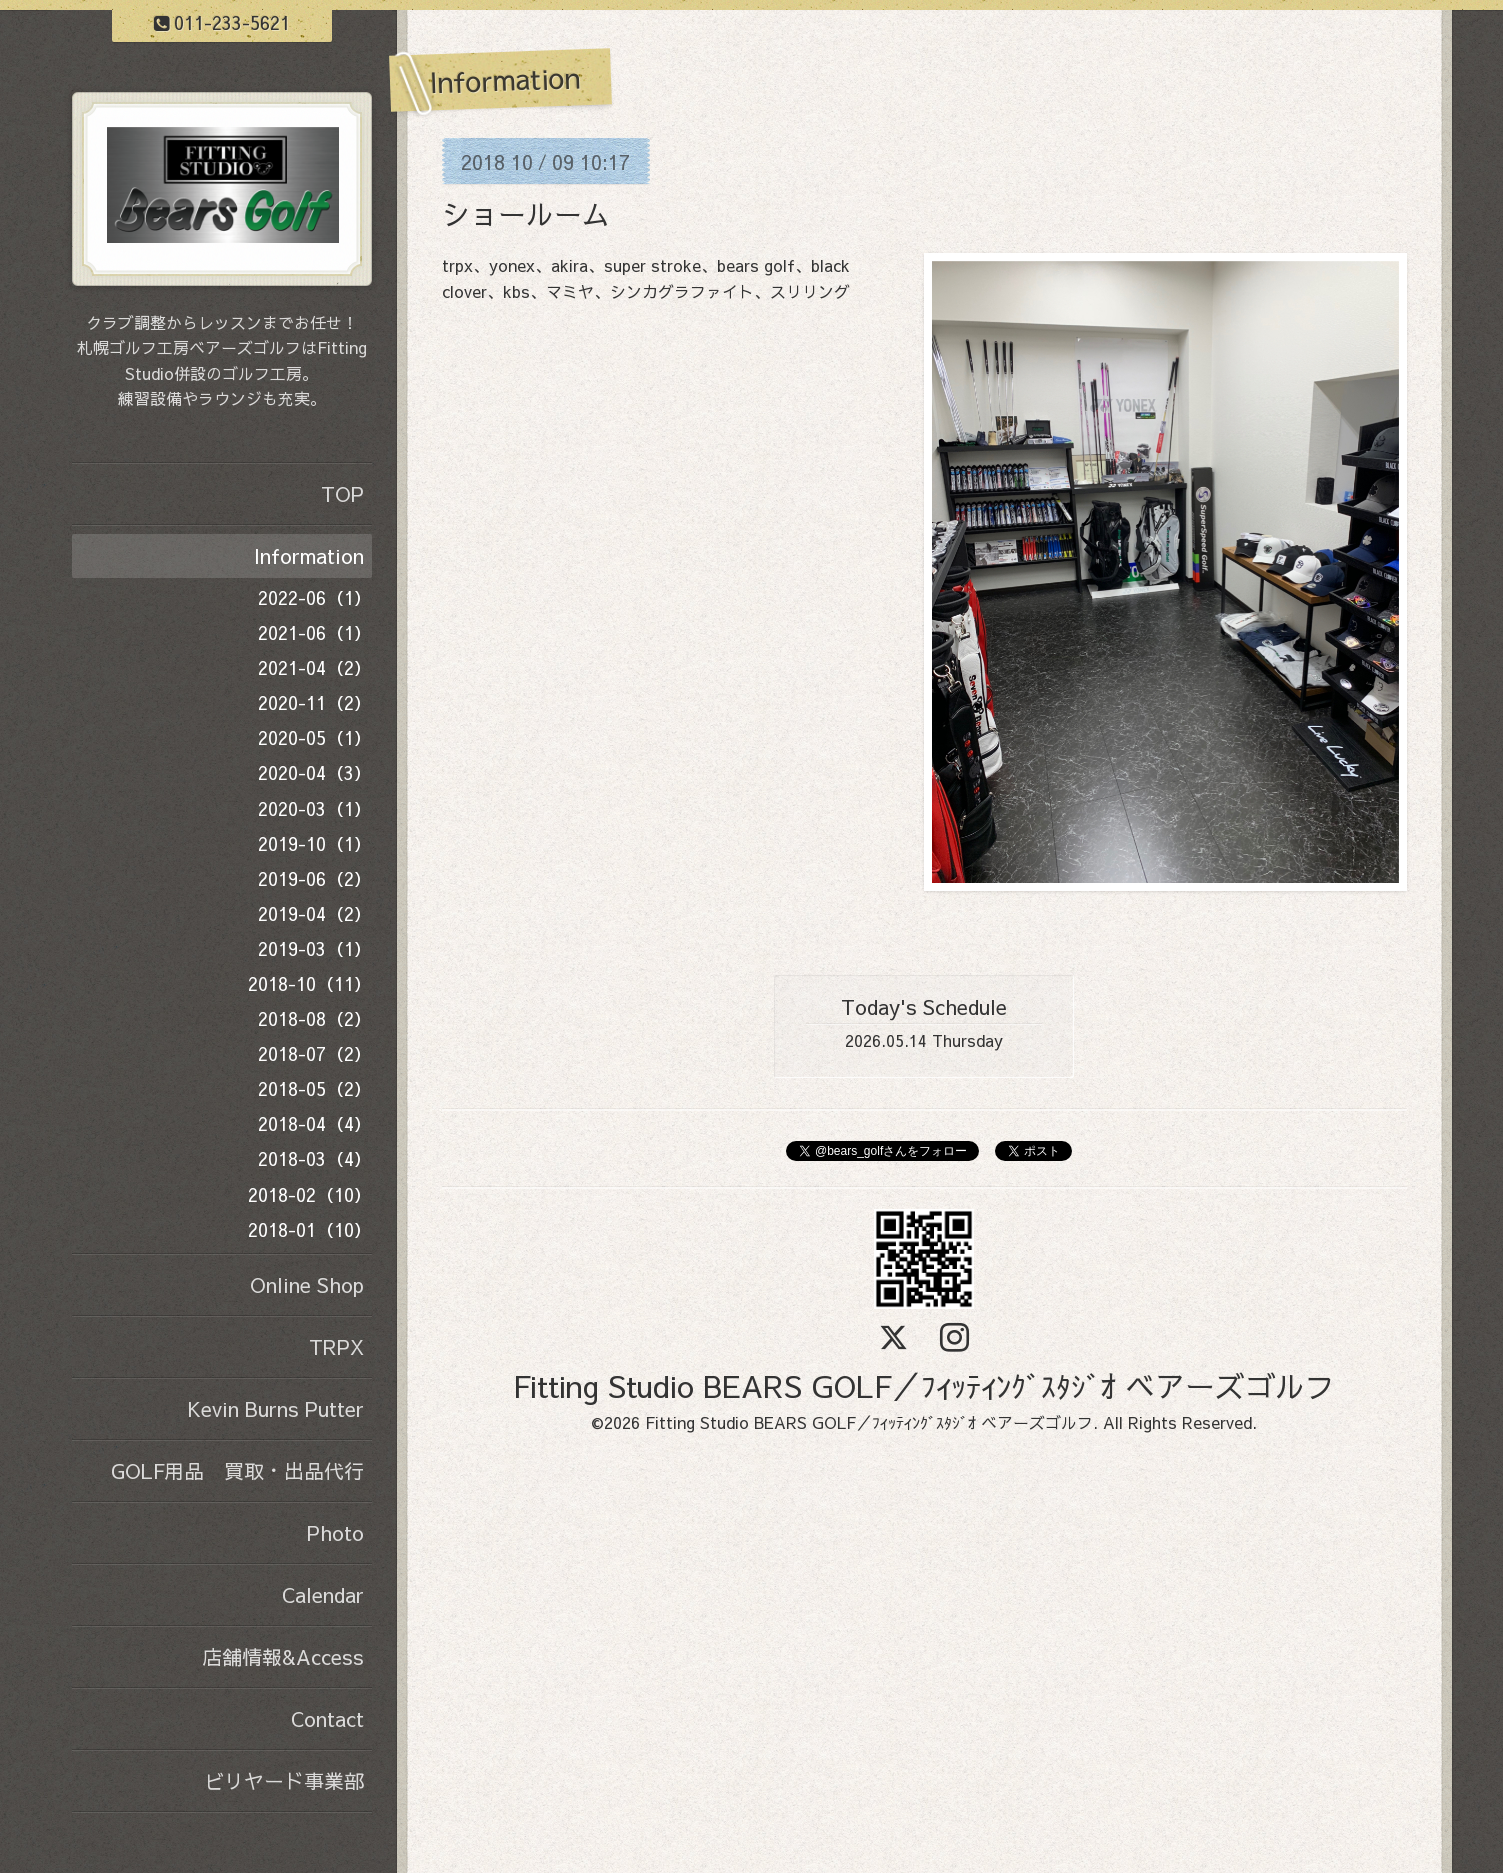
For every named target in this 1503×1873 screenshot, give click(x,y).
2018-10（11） (310, 983)
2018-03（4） (315, 1158)
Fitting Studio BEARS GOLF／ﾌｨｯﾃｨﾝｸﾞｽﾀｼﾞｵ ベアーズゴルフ (924, 1385)
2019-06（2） (315, 878)
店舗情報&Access (283, 1656)
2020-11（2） (315, 702)
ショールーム (526, 213)
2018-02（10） (310, 1194)
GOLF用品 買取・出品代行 (237, 1470)
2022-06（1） (315, 597)
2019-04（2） (315, 913)
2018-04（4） (315, 1123)
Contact (327, 1718)
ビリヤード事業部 (284, 1780)
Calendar (323, 1594)
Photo (335, 1532)
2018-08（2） (315, 1018)
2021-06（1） (315, 632)
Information (309, 555)
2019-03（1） (315, 948)
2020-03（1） (315, 808)
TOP (342, 493)
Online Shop (307, 1284)
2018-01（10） (310, 1229)
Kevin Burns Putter (275, 1408)
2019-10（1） (315, 843)
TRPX (336, 1346)
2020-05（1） (315, 737)
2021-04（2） (315, 667)
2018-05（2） (315, 1088)
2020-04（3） (315, 772)
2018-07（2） (315, 1053)
